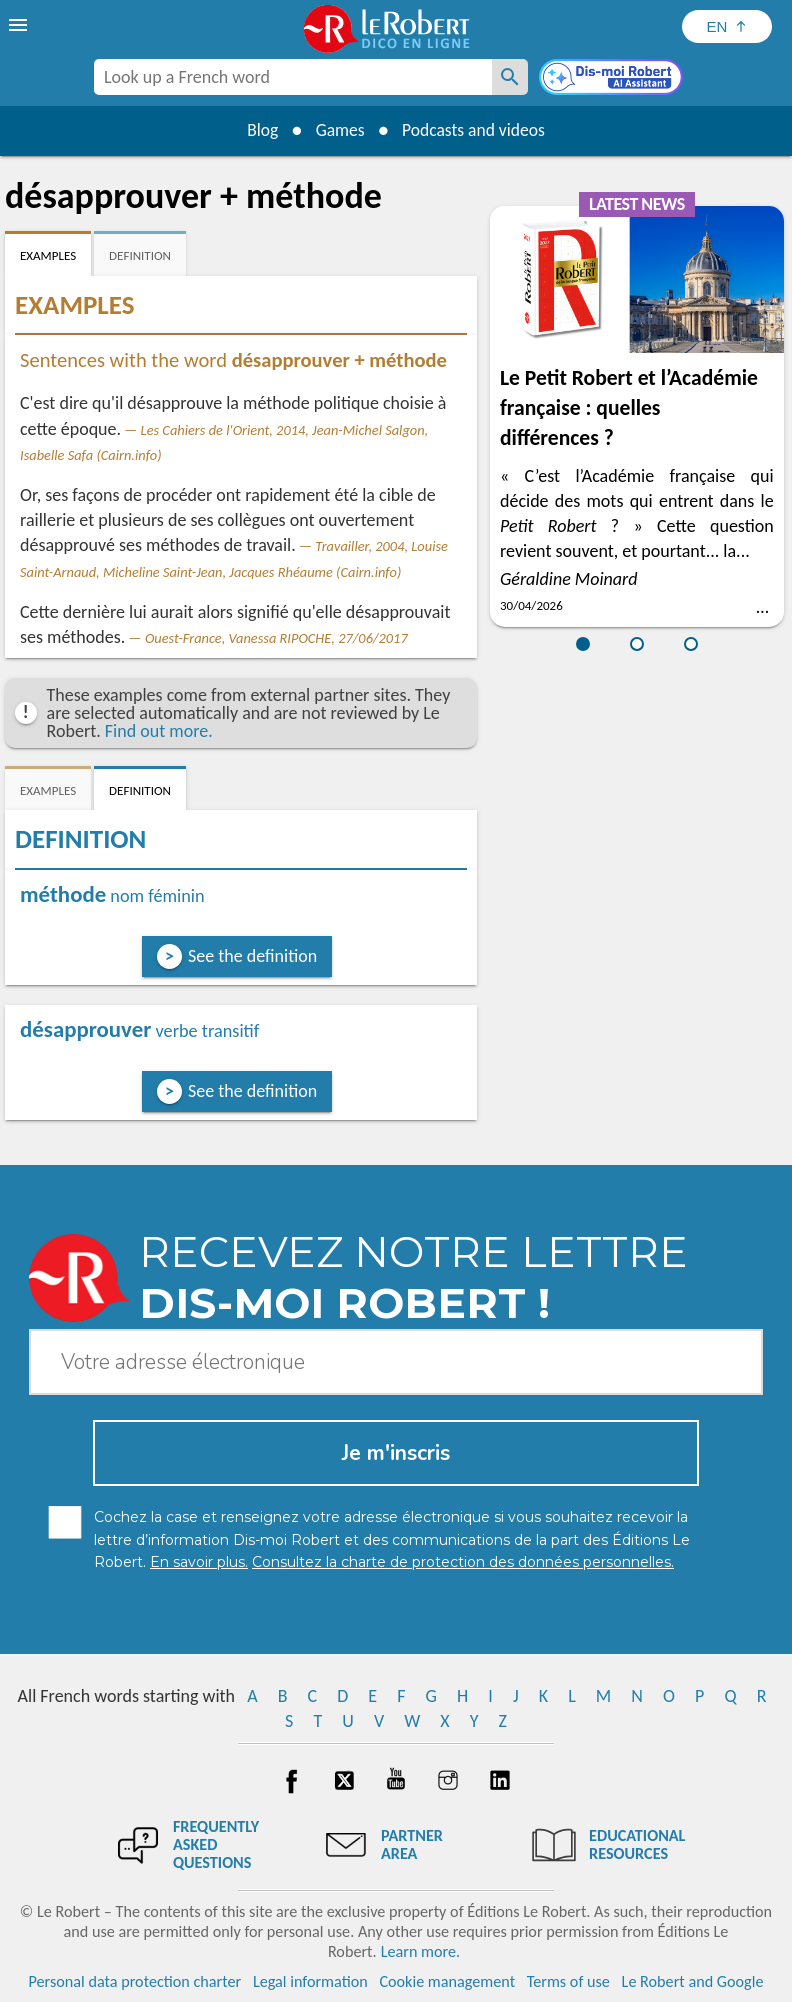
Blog (258, 130)
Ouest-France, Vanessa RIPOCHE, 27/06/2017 (276, 638)
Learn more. (420, 1951)
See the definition (252, 956)
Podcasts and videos (476, 130)
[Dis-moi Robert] (613, 79)
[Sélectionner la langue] (727, 26)
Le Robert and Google (693, 1981)
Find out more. (159, 731)
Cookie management (447, 1981)
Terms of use (568, 1981)
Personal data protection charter (135, 1981)
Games (338, 130)
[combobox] (293, 77)
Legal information (310, 1981)
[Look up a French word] (510, 77)
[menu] (20, 25)
